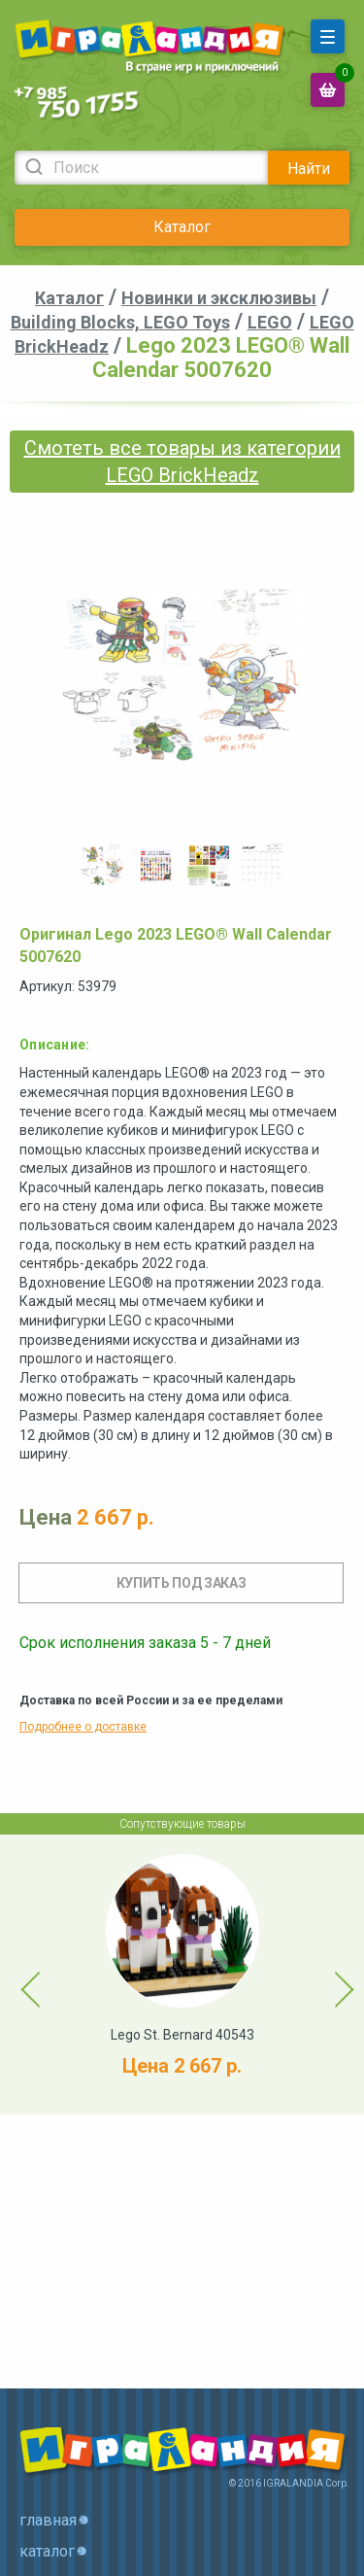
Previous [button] (19, 1974)
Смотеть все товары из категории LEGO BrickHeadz (182, 461)
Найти (308, 168)
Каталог (182, 227)
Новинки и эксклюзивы (218, 298)
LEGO (270, 322)
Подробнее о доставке (83, 1727)
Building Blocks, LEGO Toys (120, 322)
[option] (102, 865)
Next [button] (327, 1974)
